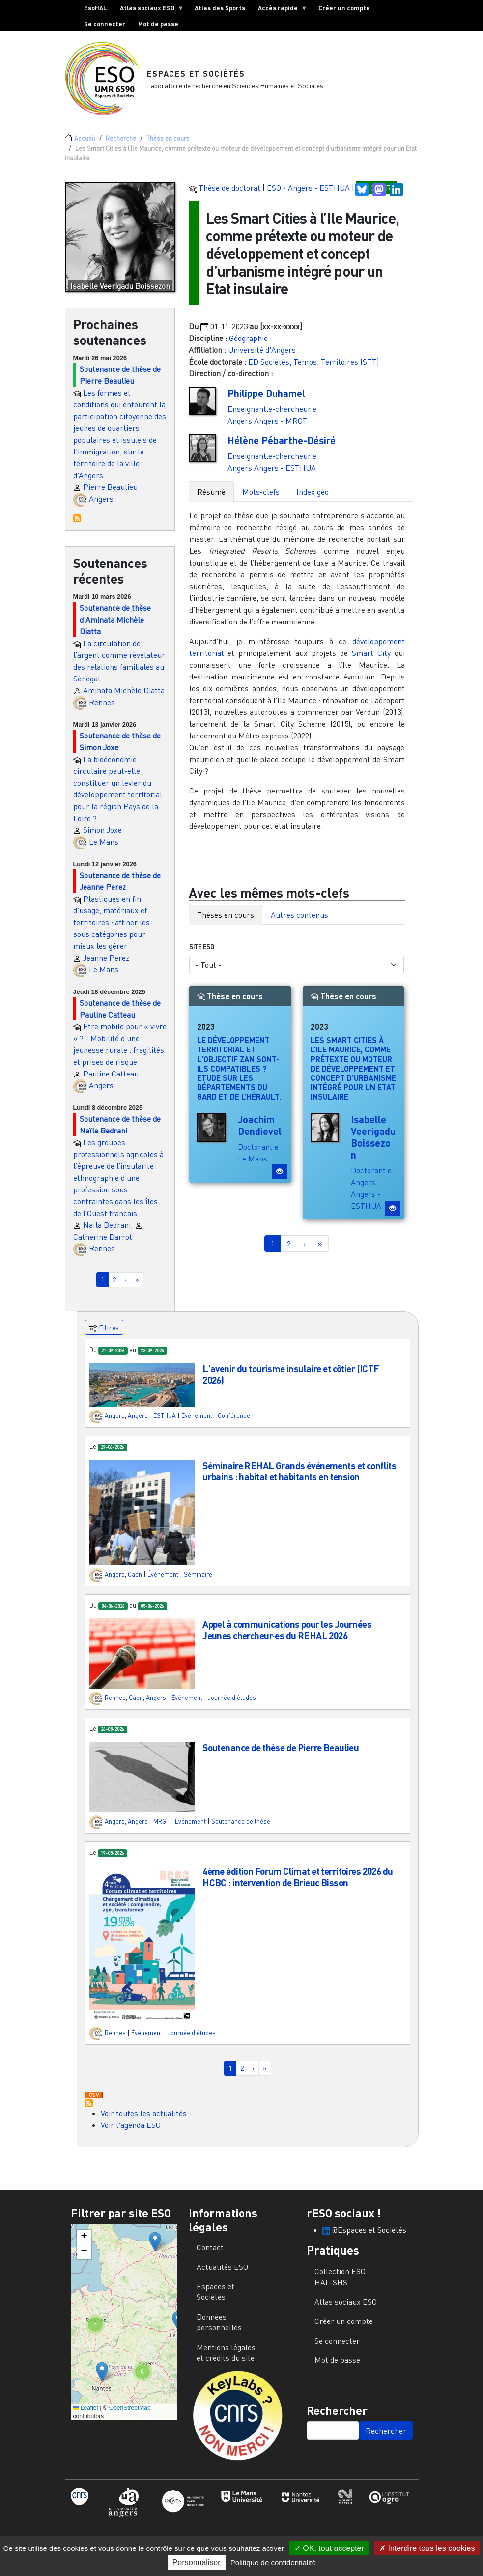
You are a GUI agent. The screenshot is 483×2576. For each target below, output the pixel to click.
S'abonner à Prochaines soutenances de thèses (77, 526)
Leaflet (85, 2415)
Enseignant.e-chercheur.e (271, 417)
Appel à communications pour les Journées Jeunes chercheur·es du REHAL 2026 (286, 1637)
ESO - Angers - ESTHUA (308, 195)
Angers (101, 506)
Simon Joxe (102, 838)
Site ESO (201, 955)
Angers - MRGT (281, 428)
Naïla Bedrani (107, 1233)
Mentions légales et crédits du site (226, 2360)
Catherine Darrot (102, 1244)
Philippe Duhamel (266, 401)
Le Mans (103, 849)
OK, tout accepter (329, 2548)
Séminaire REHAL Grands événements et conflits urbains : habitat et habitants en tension (299, 1479)
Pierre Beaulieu (110, 495)
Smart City (371, 661)
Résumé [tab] (211, 500)
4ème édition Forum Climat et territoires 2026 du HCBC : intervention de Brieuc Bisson (297, 1884)
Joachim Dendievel (260, 1133)
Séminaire (198, 1582)
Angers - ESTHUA (285, 476)
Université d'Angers (262, 358)
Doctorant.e (258, 1155)
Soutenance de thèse (240, 1829)
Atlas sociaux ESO (149, 10)
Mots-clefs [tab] (261, 500)
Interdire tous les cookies (427, 2548)
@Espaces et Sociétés (364, 2237)
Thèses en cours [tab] (225, 923)
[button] (455, 80)
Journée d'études (232, 1706)
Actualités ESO (222, 2275)
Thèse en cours (168, 146)
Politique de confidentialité (273, 2562)
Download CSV (94, 2103)
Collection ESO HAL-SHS (340, 2284)
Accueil (84, 146)
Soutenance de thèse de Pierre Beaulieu (280, 1755)
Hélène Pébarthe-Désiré (281, 448)
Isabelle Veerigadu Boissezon (373, 1144)
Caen (135, 1582)
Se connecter (104, 24)
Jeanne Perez (106, 965)
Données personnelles (219, 2330)
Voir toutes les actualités (144, 2121)
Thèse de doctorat (229, 195)
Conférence (234, 1423)
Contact (210, 2255)
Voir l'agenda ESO (131, 2133)
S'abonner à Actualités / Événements (89, 2111)
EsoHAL (95, 8)
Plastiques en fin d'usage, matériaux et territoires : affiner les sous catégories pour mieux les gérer (111, 930)
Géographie (248, 346)
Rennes (102, 710)
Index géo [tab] (312, 500)
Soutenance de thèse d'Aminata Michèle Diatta (115, 627)
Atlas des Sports (220, 8)
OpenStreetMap (130, 2415)
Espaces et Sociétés (197, 77)
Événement (196, 1423)
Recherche (121, 146)
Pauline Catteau (111, 1081)
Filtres (104, 1335)
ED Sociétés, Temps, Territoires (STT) (313, 369)
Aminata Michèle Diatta (124, 698)
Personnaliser (196, 2562)
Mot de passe (158, 24)
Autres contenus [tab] (299, 923)
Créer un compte (344, 8)
